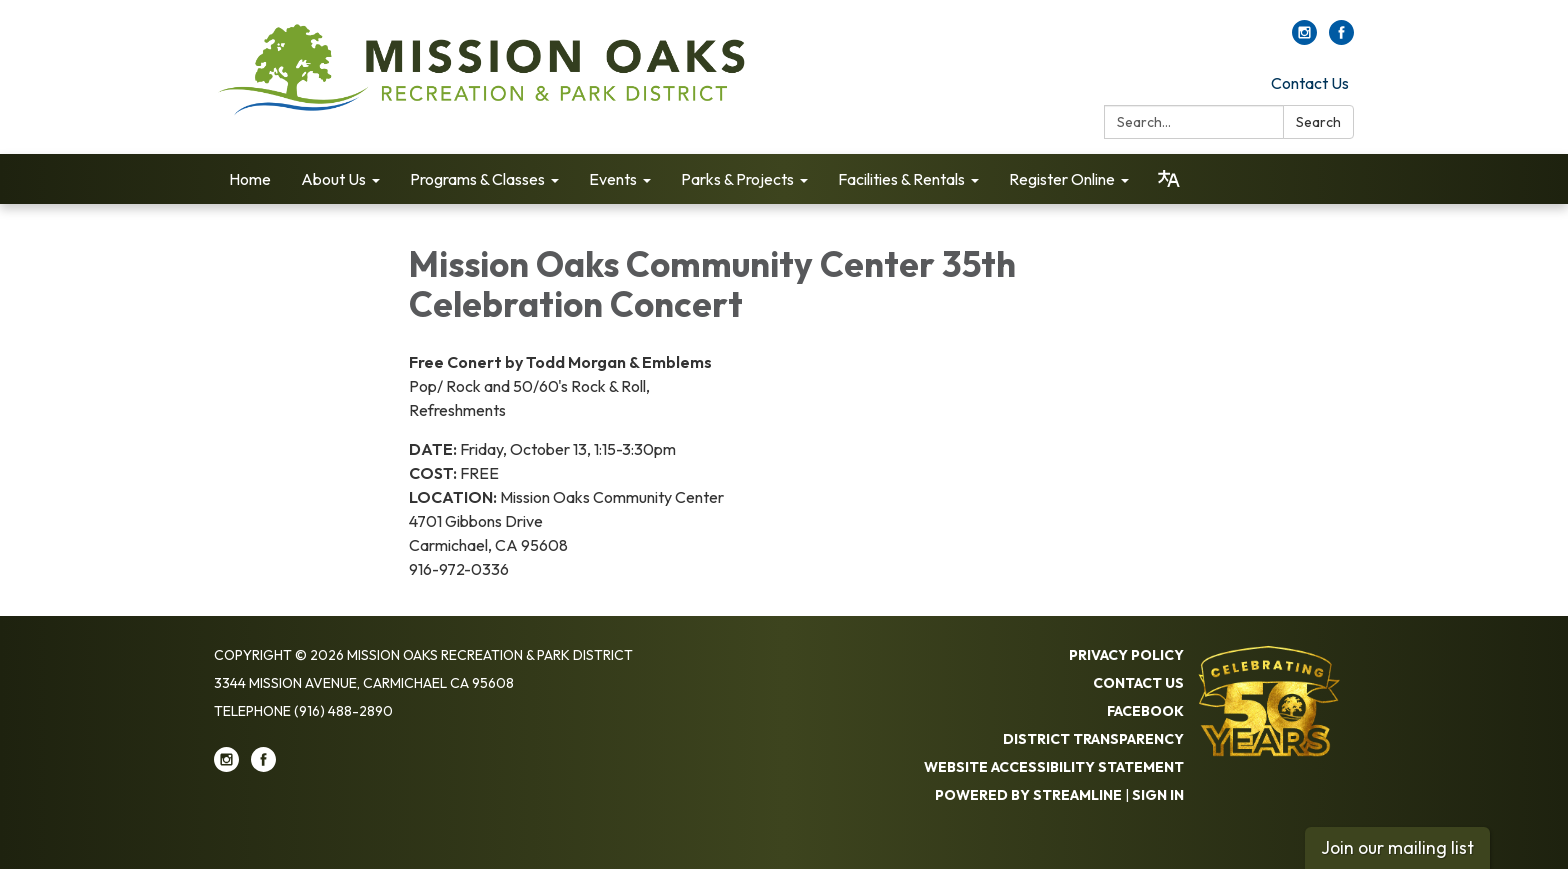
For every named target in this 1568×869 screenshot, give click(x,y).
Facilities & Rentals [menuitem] (901, 179)
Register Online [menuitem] (1062, 179)
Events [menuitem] (613, 179)
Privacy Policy (1126, 655)
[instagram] (1304, 39)
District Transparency (1093, 739)
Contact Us (1310, 83)
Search (1318, 122)
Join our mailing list (1397, 847)
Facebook (1145, 711)
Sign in (1158, 795)
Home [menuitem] (250, 179)
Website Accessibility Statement (1054, 767)
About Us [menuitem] (333, 179)
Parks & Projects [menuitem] (737, 179)
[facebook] (1341, 39)
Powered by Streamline (1028, 795)
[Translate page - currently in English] (1169, 179)
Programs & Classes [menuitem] (477, 179)
